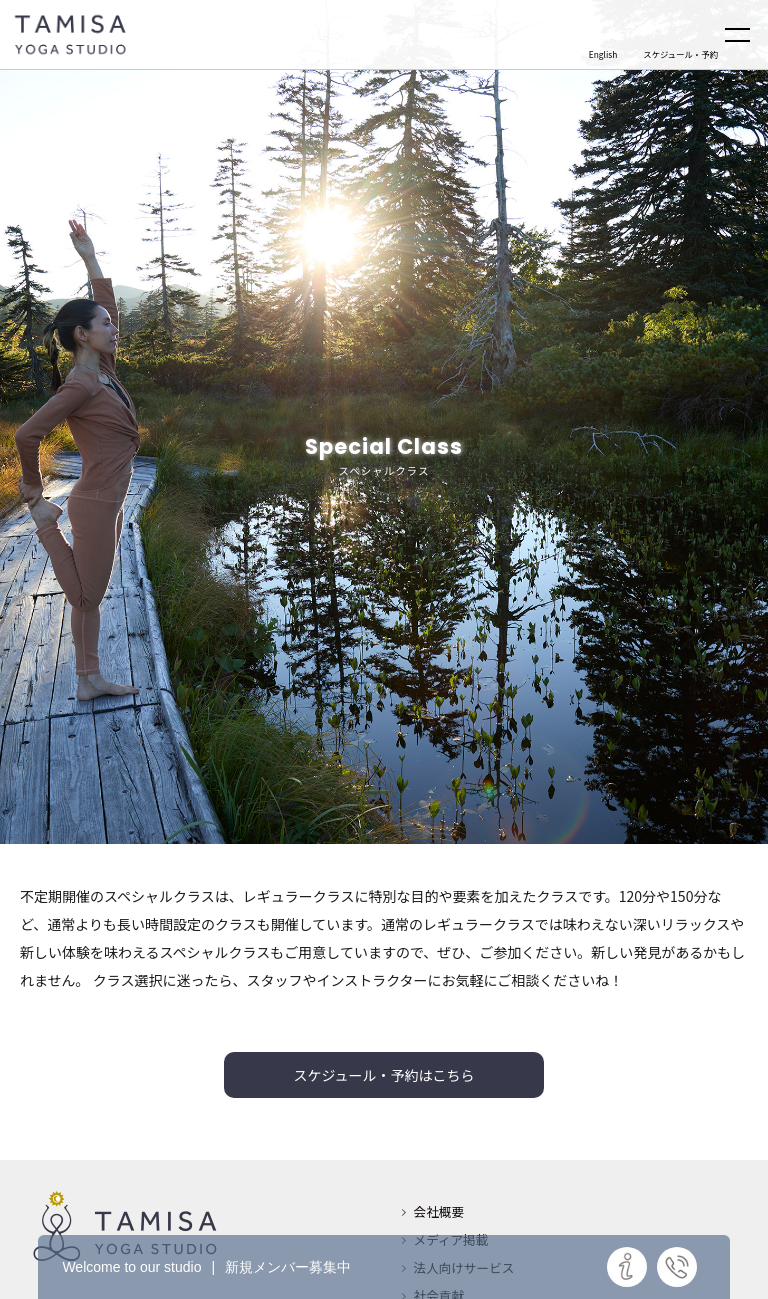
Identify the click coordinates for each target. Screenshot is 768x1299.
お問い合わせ (677, 1267)
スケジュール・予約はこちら (383, 1075)
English (603, 54)
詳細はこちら (627, 1267)
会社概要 (439, 1211)
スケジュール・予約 (680, 54)
